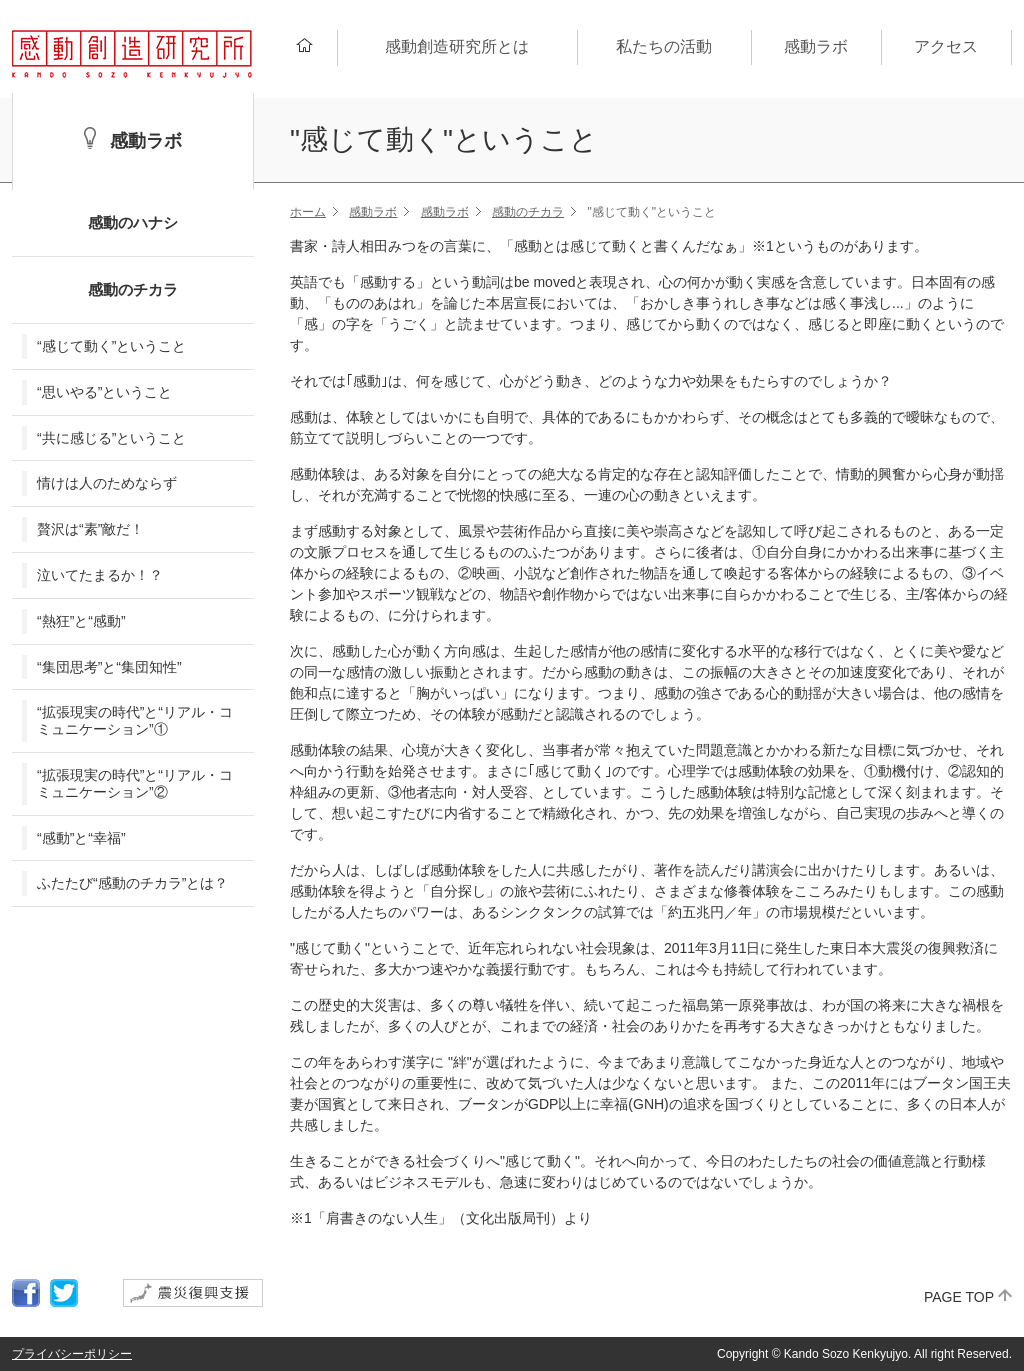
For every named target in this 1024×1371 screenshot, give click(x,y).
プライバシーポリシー (72, 1354)
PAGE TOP (959, 1297)
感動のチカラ (528, 212)
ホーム (308, 212)
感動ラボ (373, 212)
